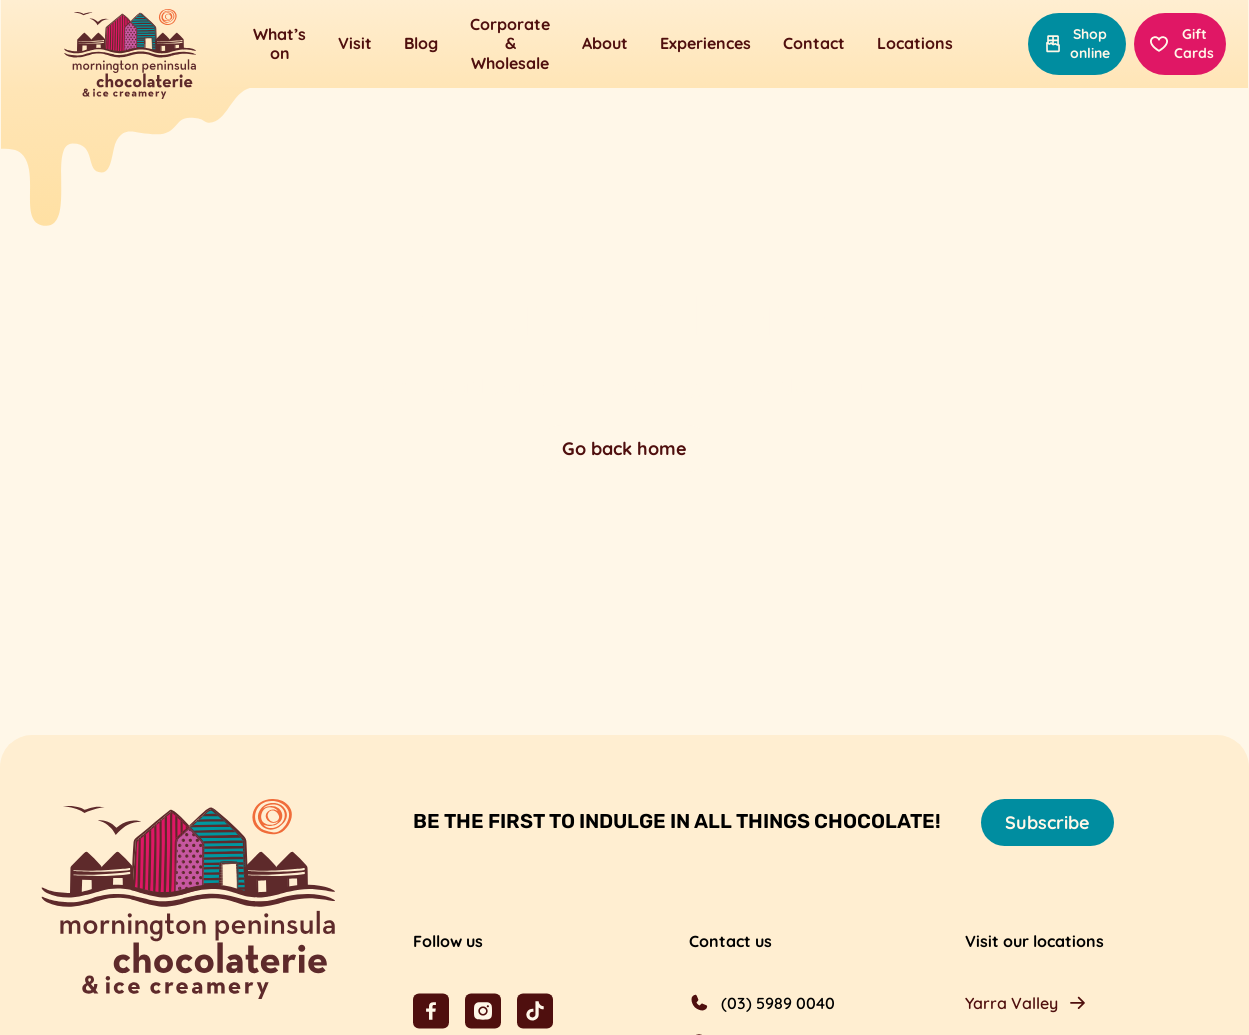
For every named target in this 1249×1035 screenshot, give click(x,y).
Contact (814, 43)
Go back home (624, 448)
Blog (421, 43)
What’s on (279, 43)
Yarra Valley (1011, 1003)
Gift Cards (1181, 43)
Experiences (705, 43)
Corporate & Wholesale (510, 43)
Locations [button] (915, 43)
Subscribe (1047, 822)
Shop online (1076, 43)
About (605, 43)
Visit (355, 43)
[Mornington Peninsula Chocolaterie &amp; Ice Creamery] (130, 56)
